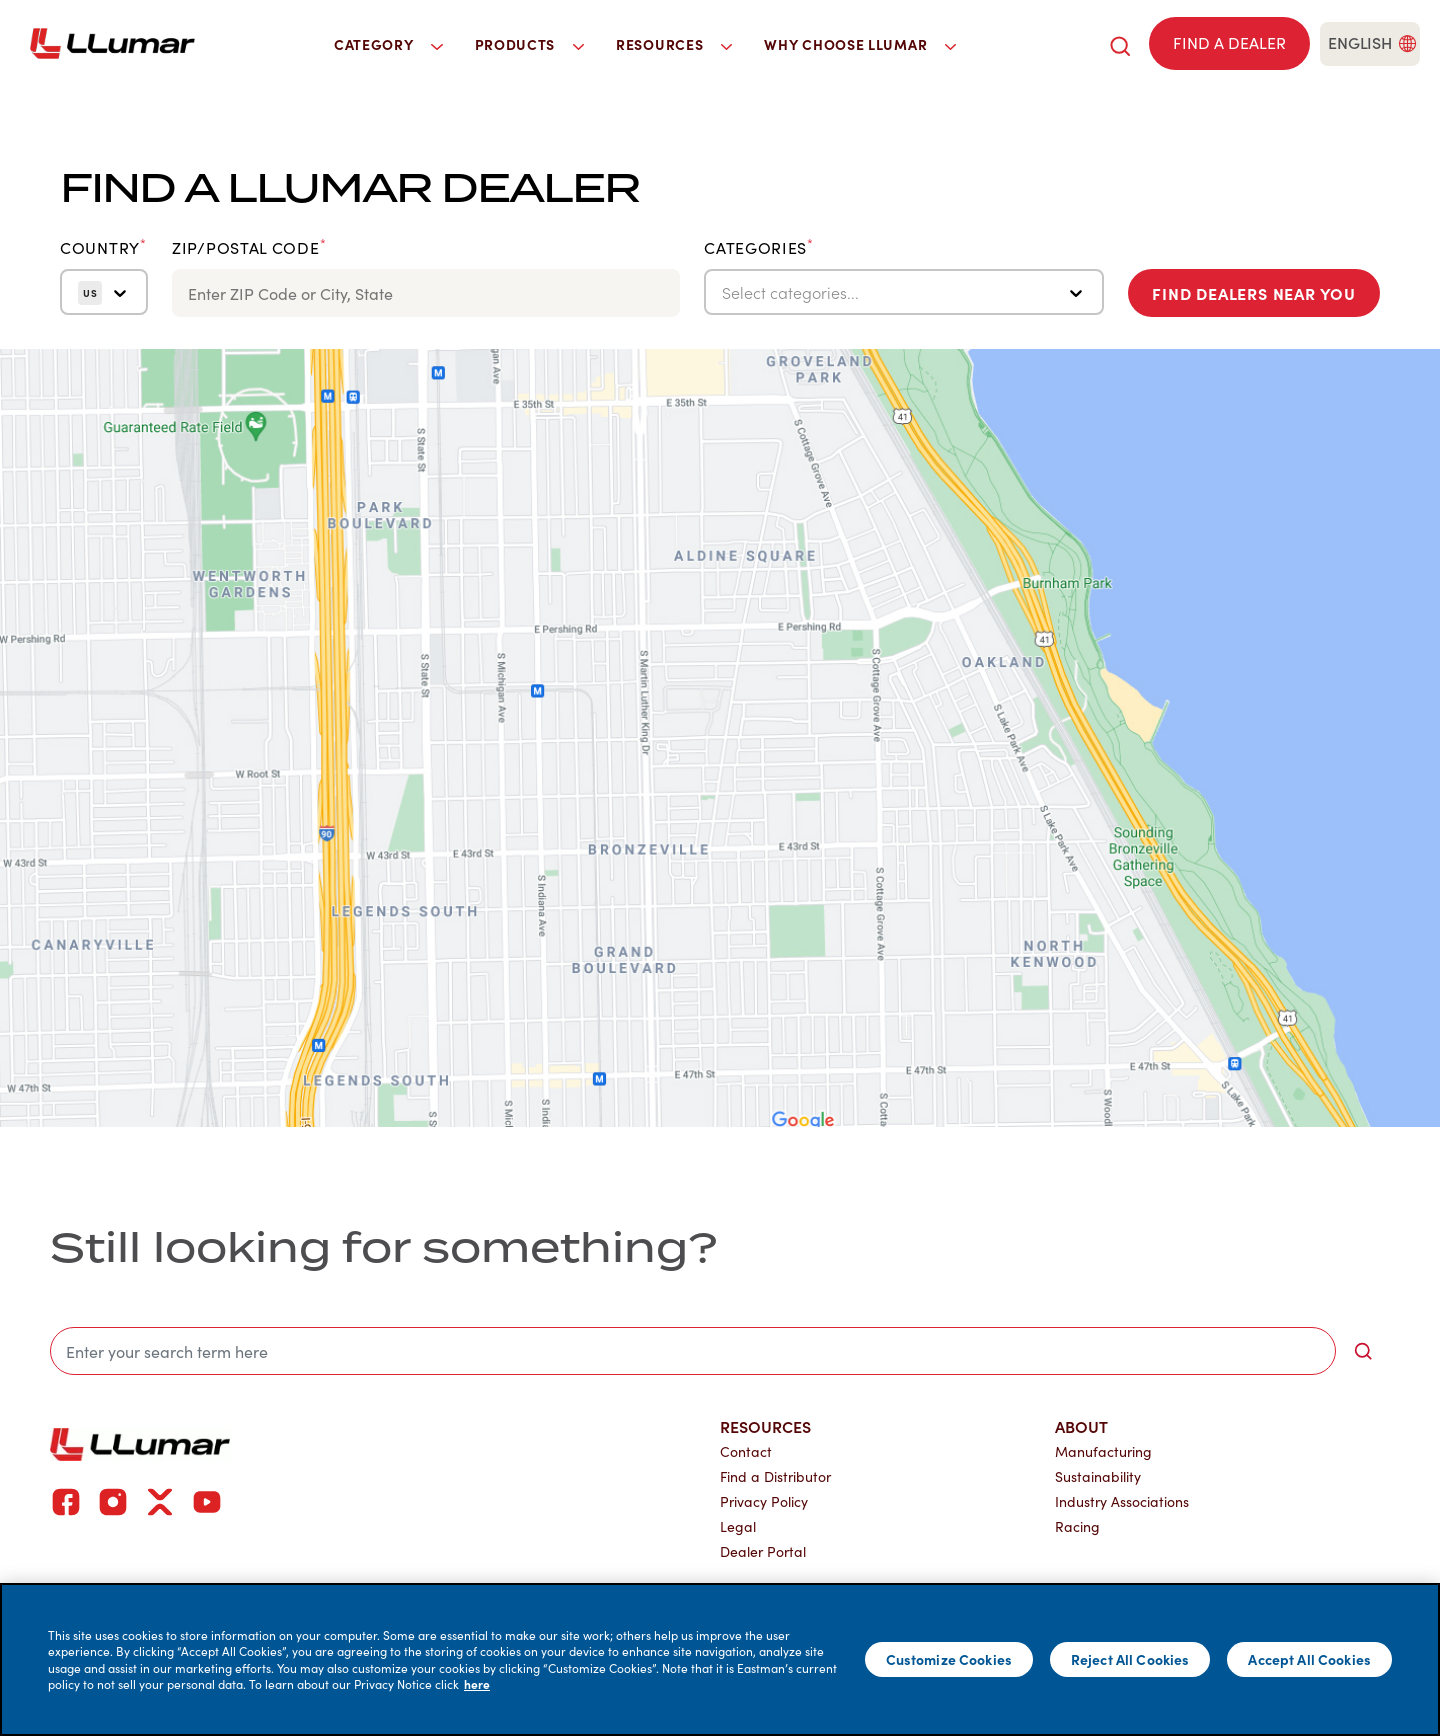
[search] (1120, 43)
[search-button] (1363, 1351)
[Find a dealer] (1229, 43)
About (1081, 1426)
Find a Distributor (775, 1476)
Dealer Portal (763, 1551)
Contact (746, 1451)
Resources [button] (674, 44)
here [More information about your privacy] (477, 1684)
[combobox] (724, 293)
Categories (759, 248)
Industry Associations (1122, 1501)
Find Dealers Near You (1254, 293)
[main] (720, 1659)
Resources (765, 1426)
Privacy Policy (764, 1501)
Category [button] (388, 44)
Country (103, 248)
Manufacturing (1103, 1451)
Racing (1077, 1526)
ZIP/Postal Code (249, 248)
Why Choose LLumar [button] (860, 44)
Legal (738, 1526)
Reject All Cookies (1130, 1659)
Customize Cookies (949, 1659)
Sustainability (1098, 1476)
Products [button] (530, 44)
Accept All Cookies (1309, 1659)
